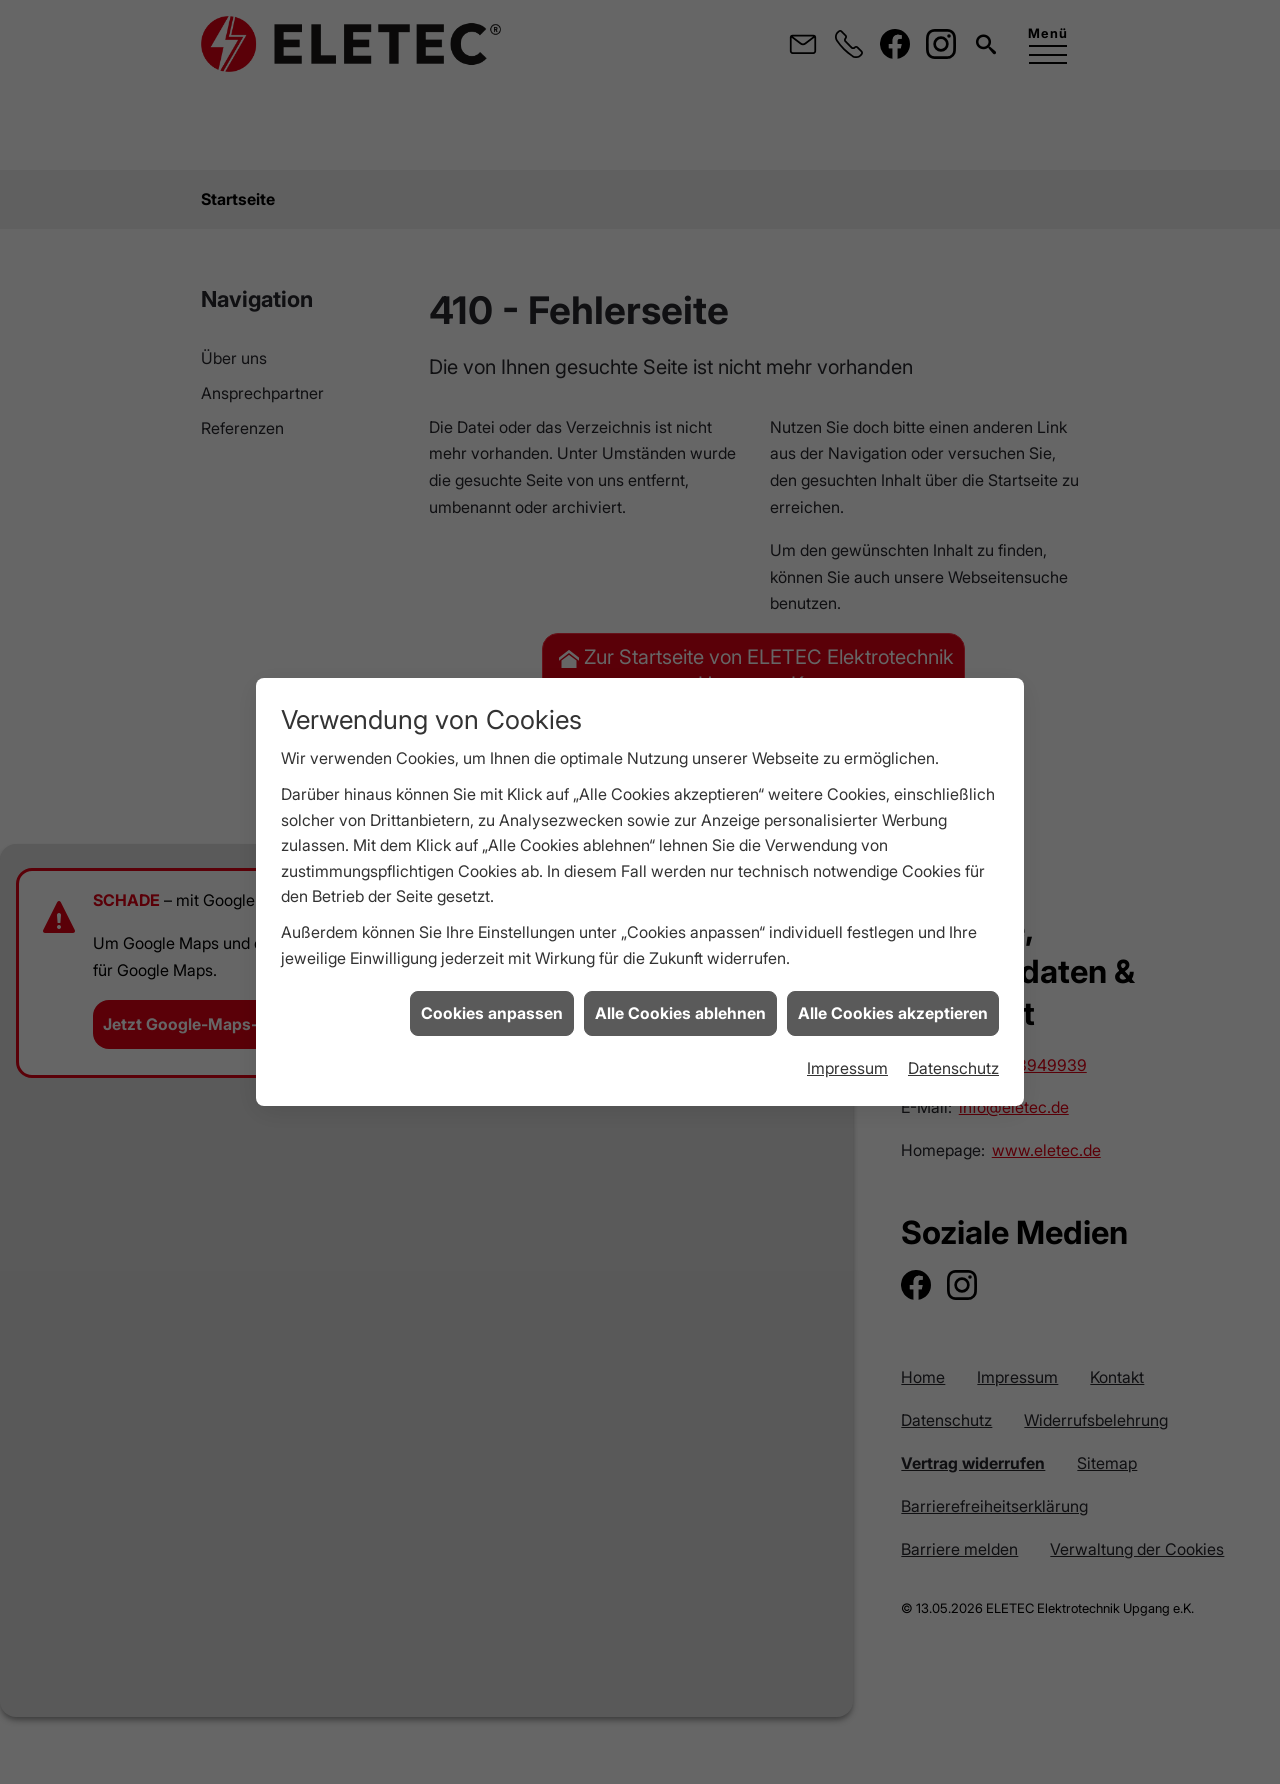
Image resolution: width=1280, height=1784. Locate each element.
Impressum (847, 911)
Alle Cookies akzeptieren (893, 856)
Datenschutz (953, 911)
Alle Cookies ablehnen (680, 856)
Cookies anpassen (492, 856)
